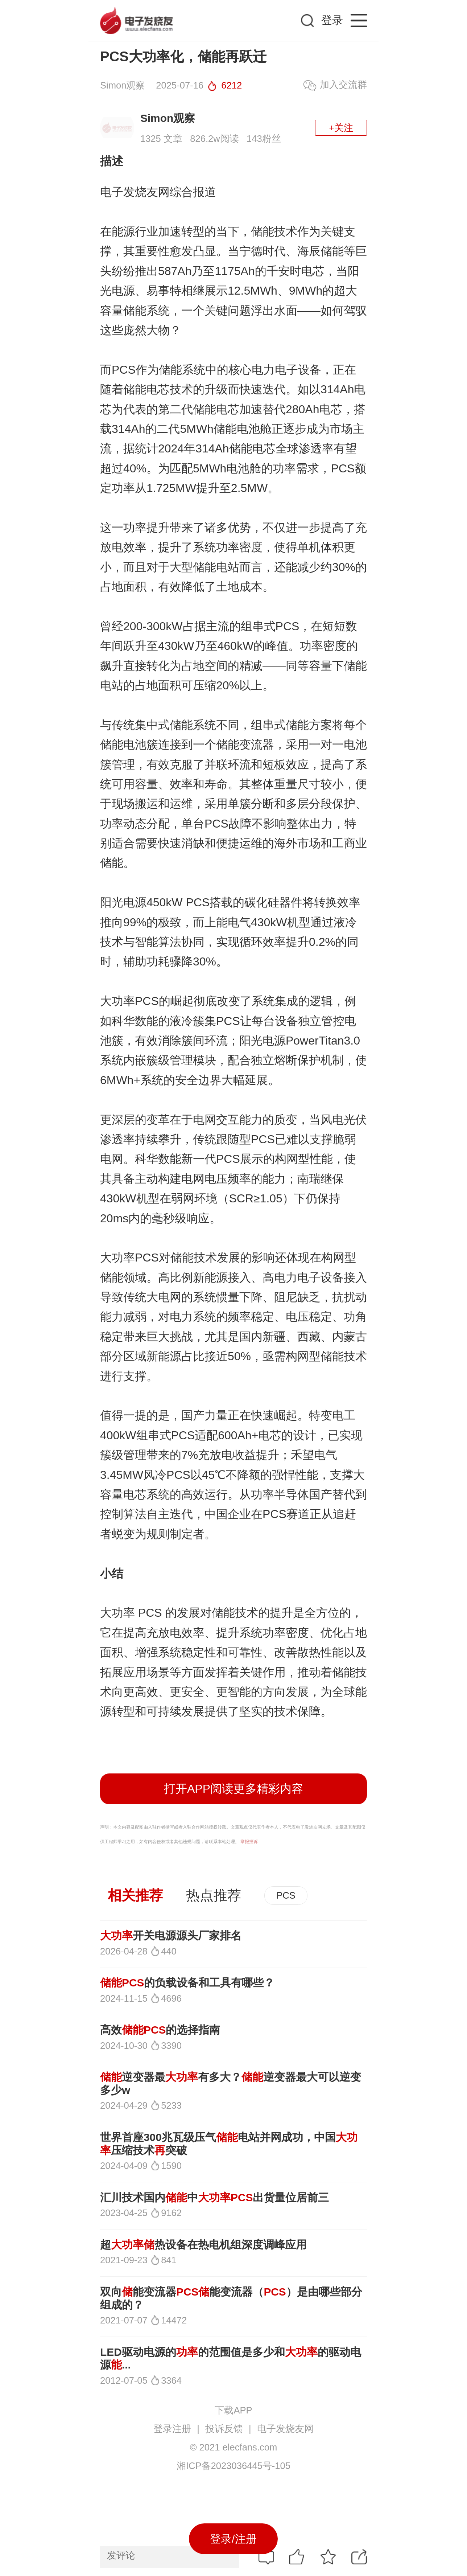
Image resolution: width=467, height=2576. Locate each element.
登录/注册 (233, 2539)
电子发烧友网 (285, 2429)
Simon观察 (167, 118)
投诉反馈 (224, 2429)
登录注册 (172, 2429)
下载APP (233, 2410)
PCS (286, 1895)
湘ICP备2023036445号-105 (233, 2466)
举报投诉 (249, 1841)
